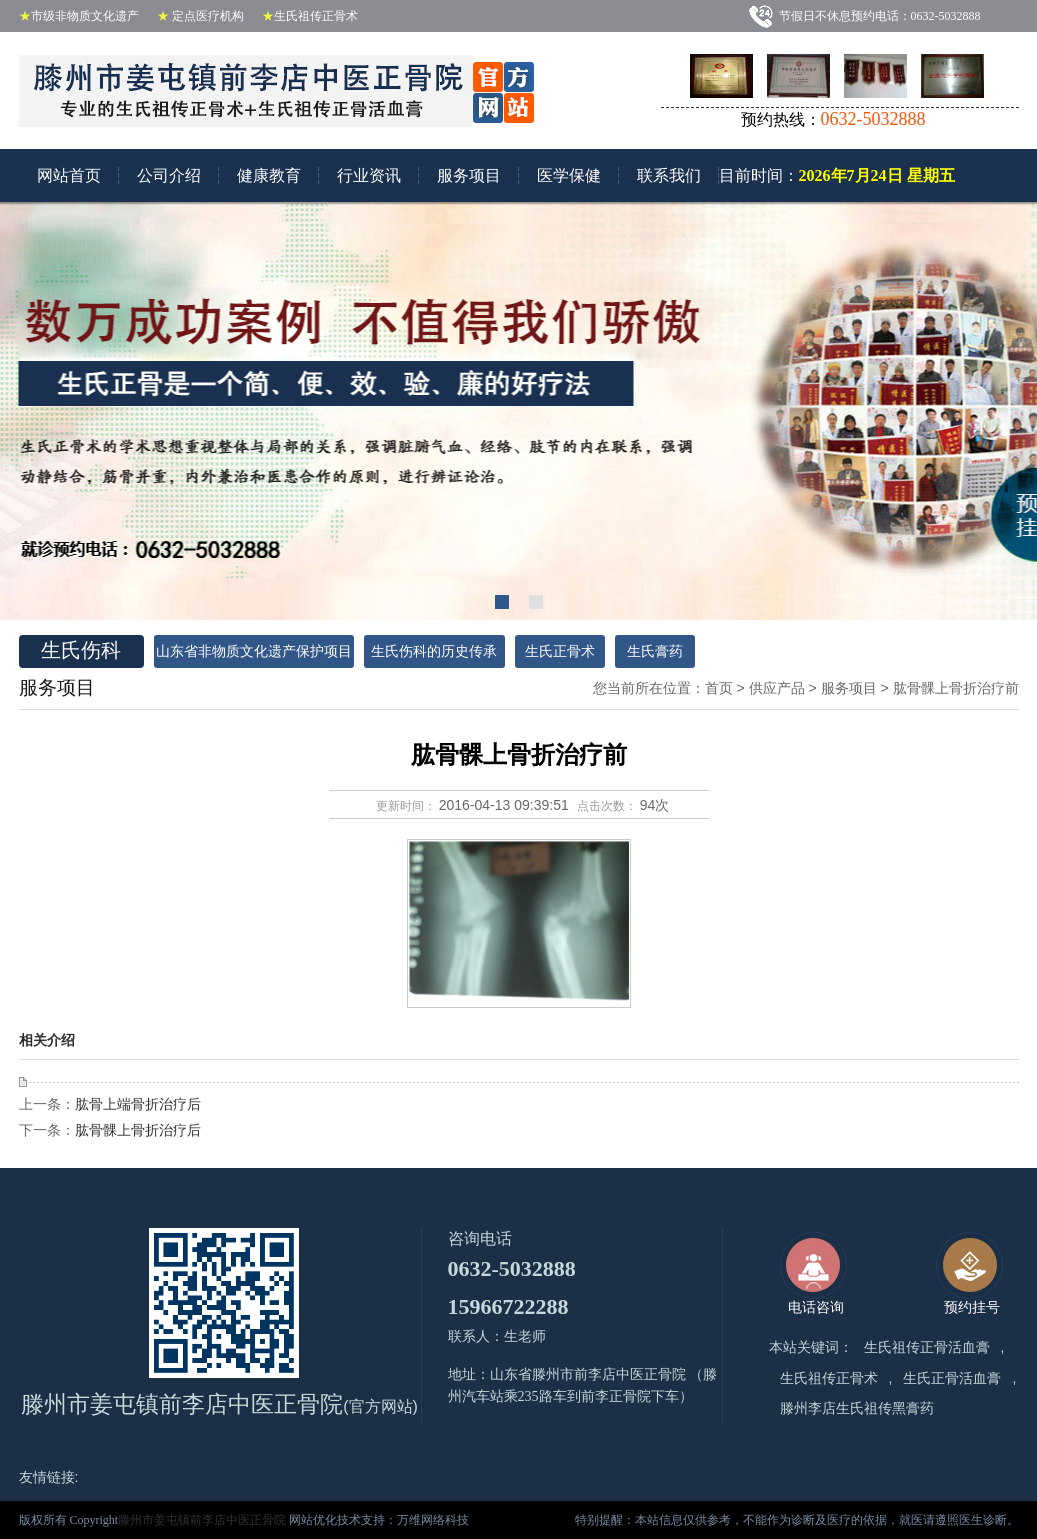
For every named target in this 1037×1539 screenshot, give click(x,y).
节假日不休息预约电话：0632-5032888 (884, 16)
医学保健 (569, 175)
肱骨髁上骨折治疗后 (138, 1130)
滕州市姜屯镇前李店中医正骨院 (203, 1520)
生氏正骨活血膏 (952, 1378)
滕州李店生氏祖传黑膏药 (857, 1408)
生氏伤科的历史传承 (434, 651)
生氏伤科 (70, 650)
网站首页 (69, 175)
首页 (719, 688)
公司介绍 (169, 175)
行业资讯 (369, 175)
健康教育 (269, 175)
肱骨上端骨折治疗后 (138, 1104)
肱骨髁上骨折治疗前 (956, 688)
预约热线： (833, 119)
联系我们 (669, 175)
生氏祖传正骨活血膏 (927, 1347)
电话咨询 (813, 1273)
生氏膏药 (655, 651)
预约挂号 (969, 1273)
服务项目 (469, 175)
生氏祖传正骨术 (829, 1378)
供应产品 (777, 688)
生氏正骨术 (560, 651)
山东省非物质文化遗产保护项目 (254, 651)
